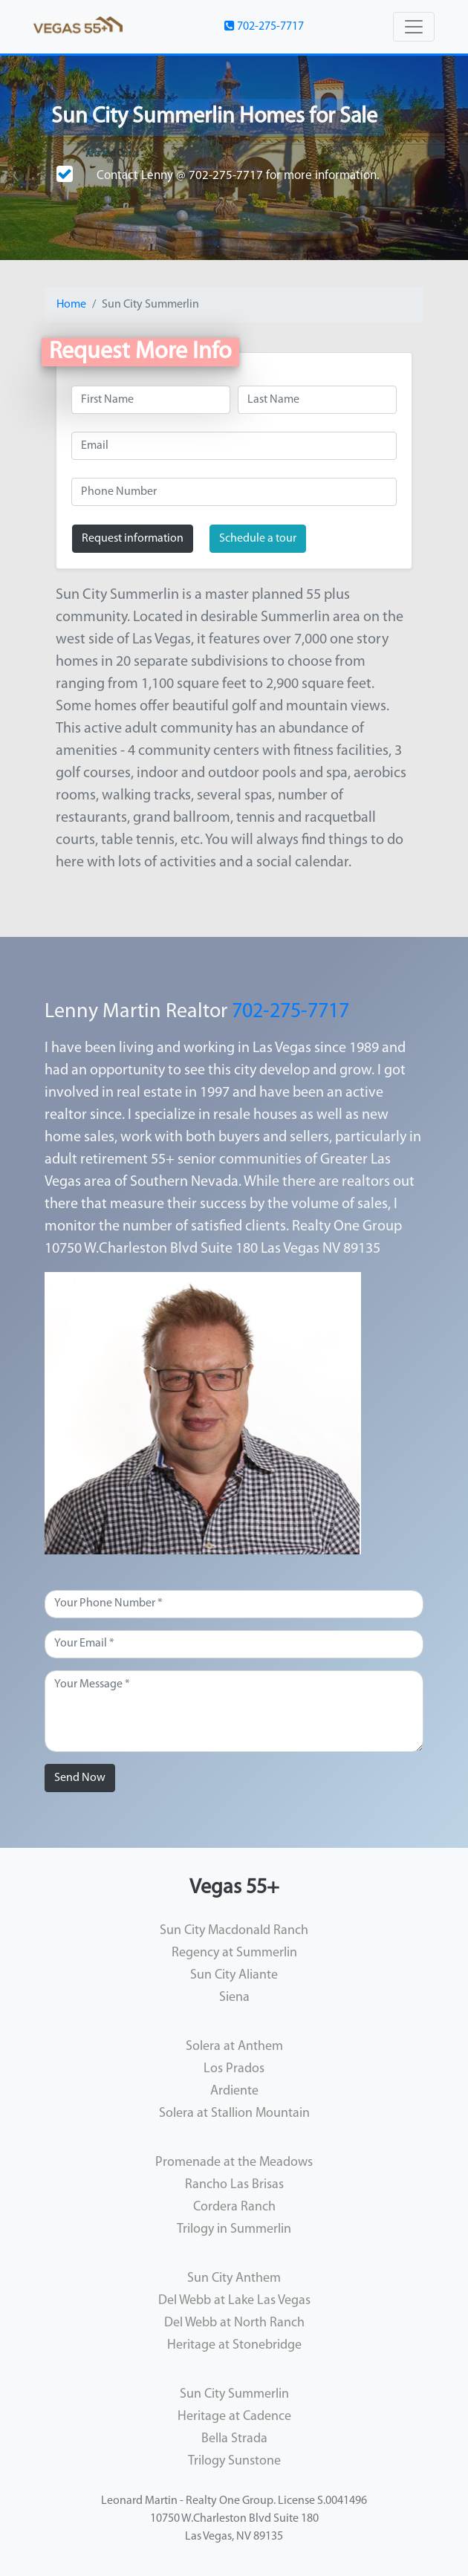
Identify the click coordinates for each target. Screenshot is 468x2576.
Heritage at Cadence (234, 2417)
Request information (132, 539)
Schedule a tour (257, 539)
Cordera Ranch (234, 2207)
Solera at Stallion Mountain (234, 2113)
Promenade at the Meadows (234, 2162)
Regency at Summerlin (234, 1953)
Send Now (79, 1778)
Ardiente (234, 2091)
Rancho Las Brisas (234, 2185)
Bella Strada (234, 2439)
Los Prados (234, 2069)
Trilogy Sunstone (234, 2461)
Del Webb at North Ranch (234, 2323)
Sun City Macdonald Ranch (234, 1931)
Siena (234, 1998)
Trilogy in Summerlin (234, 2229)
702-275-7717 (264, 26)
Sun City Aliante (234, 1975)
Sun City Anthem (234, 2278)
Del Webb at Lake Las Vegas (234, 2301)
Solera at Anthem (234, 2047)
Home (71, 305)
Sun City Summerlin (234, 2394)
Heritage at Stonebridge (234, 2345)
